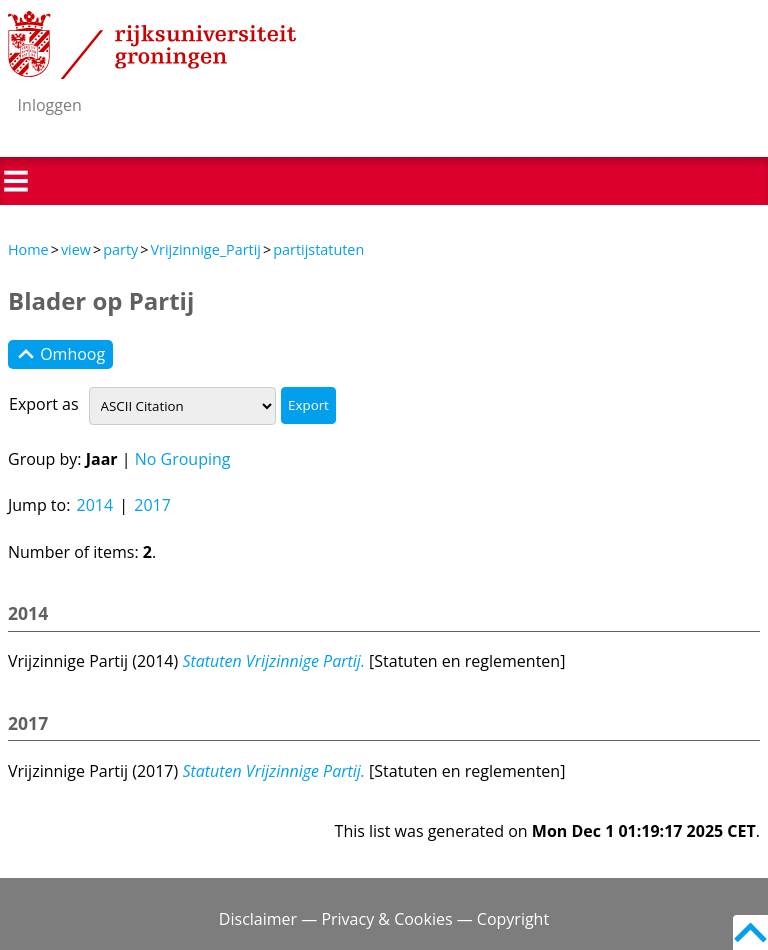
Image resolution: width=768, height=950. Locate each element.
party (120, 249)
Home (28, 249)
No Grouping (183, 459)
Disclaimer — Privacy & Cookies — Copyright (384, 919)
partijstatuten (318, 249)
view (76, 249)
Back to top (750, 932)
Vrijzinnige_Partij (205, 249)
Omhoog (60, 355)
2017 (152, 505)
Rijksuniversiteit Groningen (152, 45)
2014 (95, 505)
